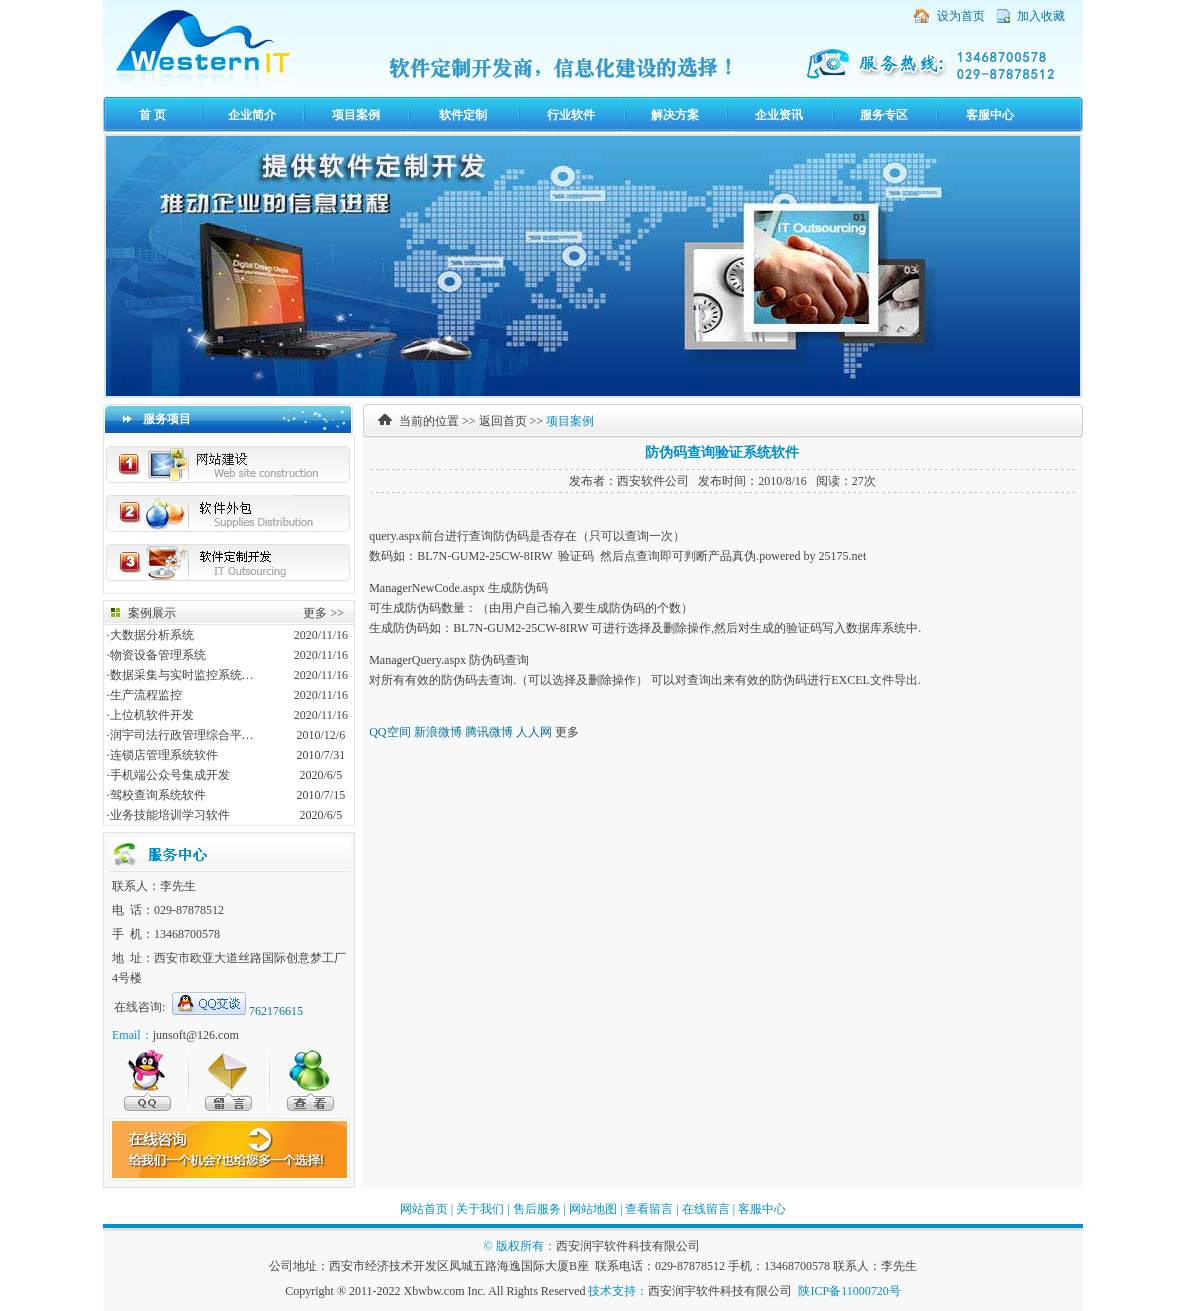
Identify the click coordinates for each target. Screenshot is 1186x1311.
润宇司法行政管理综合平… (182, 735)
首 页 (152, 115)
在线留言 (706, 1209)
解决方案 (675, 115)
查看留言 (649, 1209)
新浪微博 (438, 732)
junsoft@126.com (196, 1035)
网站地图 (593, 1209)
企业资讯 (779, 115)
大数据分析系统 (152, 635)
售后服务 (537, 1209)
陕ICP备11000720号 (849, 1291)
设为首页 (961, 16)
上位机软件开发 (152, 715)
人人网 (534, 732)
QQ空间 (389, 732)
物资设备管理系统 (158, 655)
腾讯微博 (489, 732)
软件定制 (463, 115)
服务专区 (884, 115)
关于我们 (480, 1209)
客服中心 (990, 115)
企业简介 (252, 115)
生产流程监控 (146, 695)
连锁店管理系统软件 (164, 755)
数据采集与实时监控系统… (182, 675)
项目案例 (356, 115)
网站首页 (424, 1209)
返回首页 (503, 421)
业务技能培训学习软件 (170, 815)
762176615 (276, 1011)
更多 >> (323, 613)
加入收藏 (1041, 16)
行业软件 (571, 115)
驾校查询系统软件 (158, 795)
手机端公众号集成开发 (170, 775)
